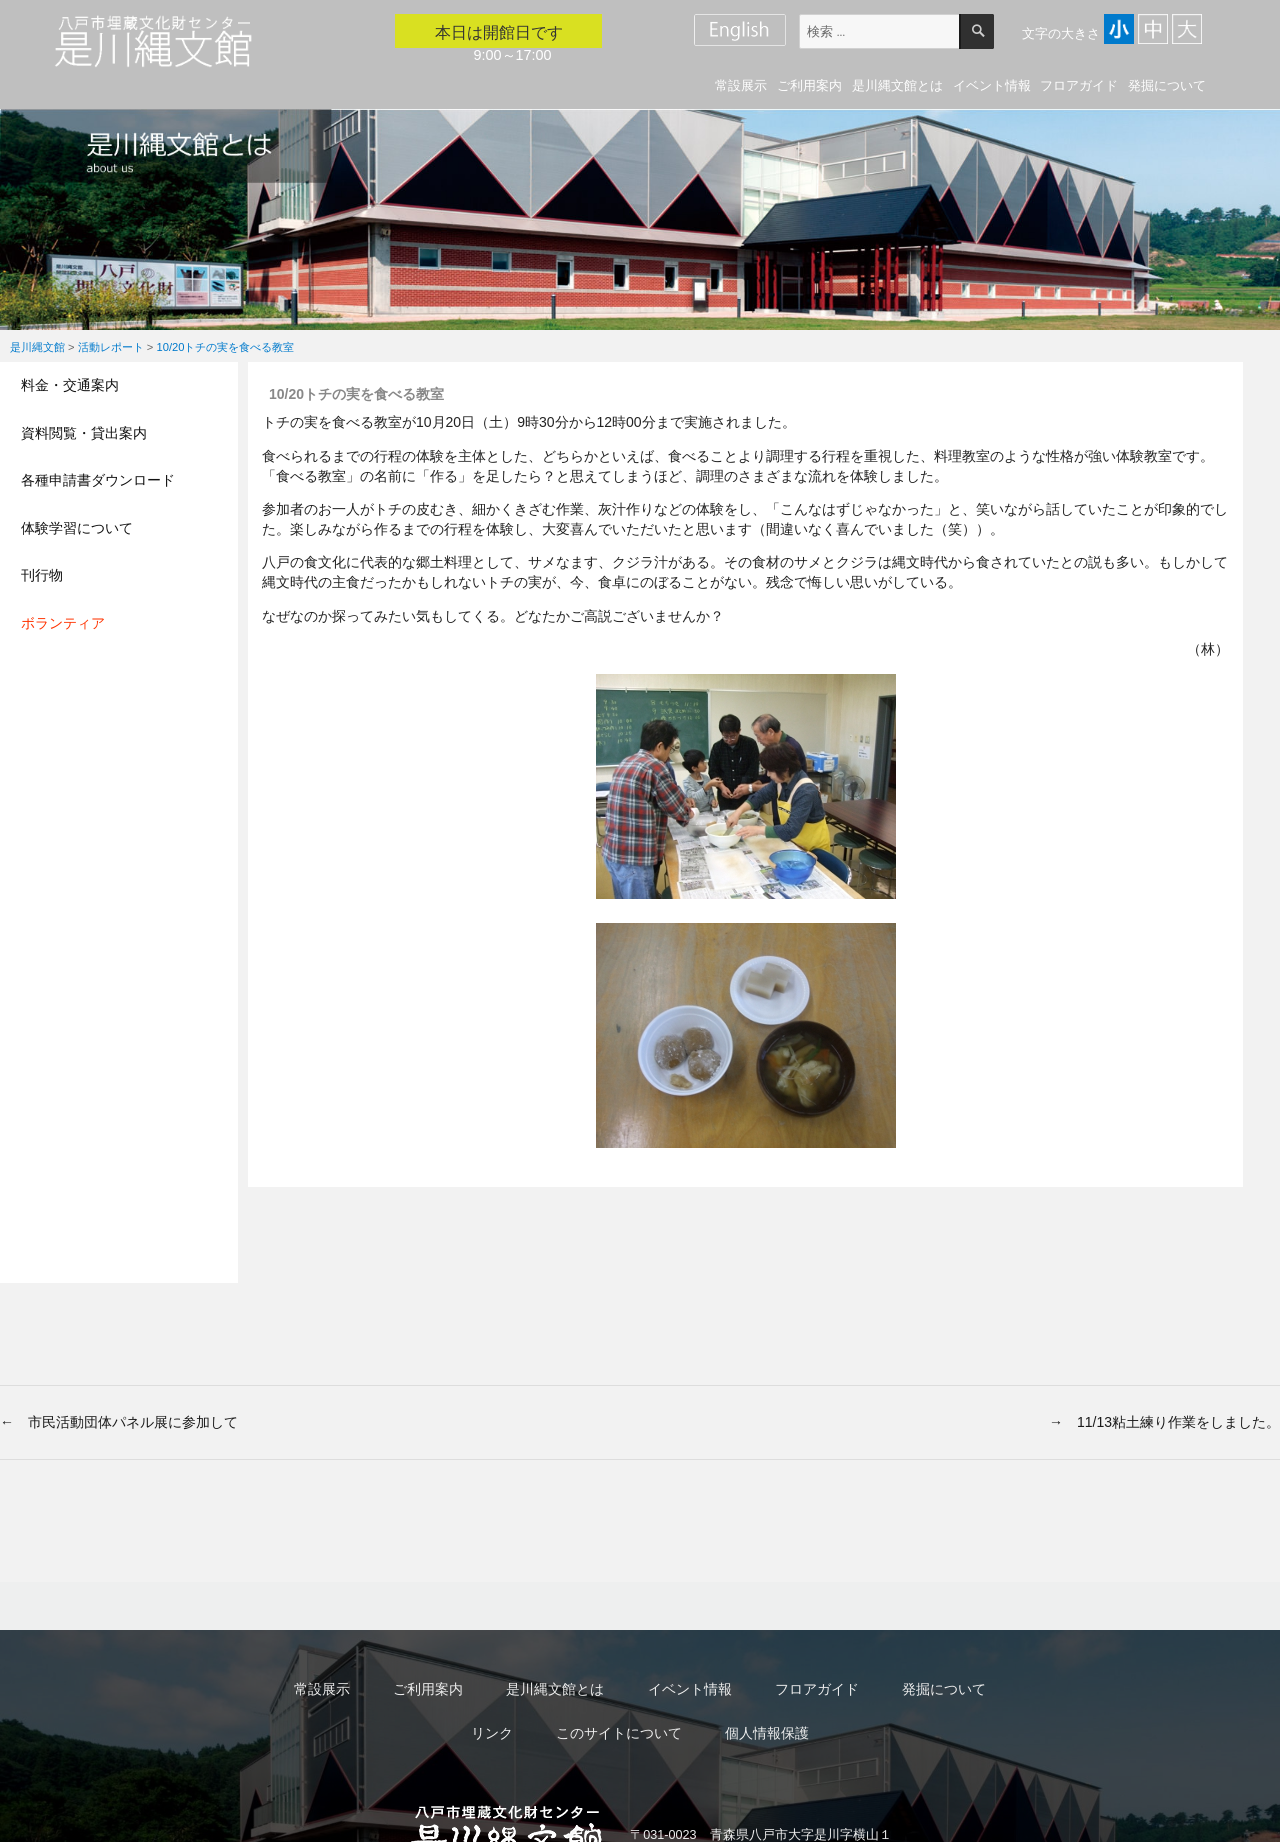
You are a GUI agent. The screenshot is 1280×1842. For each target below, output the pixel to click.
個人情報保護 (767, 1733)
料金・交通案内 (70, 385)
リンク (492, 1733)
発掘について (1167, 85)
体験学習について (77, 528)
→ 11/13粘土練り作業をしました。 (1164, 1422)
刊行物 (42, 575)
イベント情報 (992, 85)
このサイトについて (619, 1733)
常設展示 (741, 85)
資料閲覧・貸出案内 (84, 433)
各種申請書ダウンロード (98, 480)
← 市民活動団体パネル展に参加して (119, 1422)
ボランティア (63, 623)
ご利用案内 (809, 85)
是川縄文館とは (897, 85)
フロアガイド (1079, 85)
